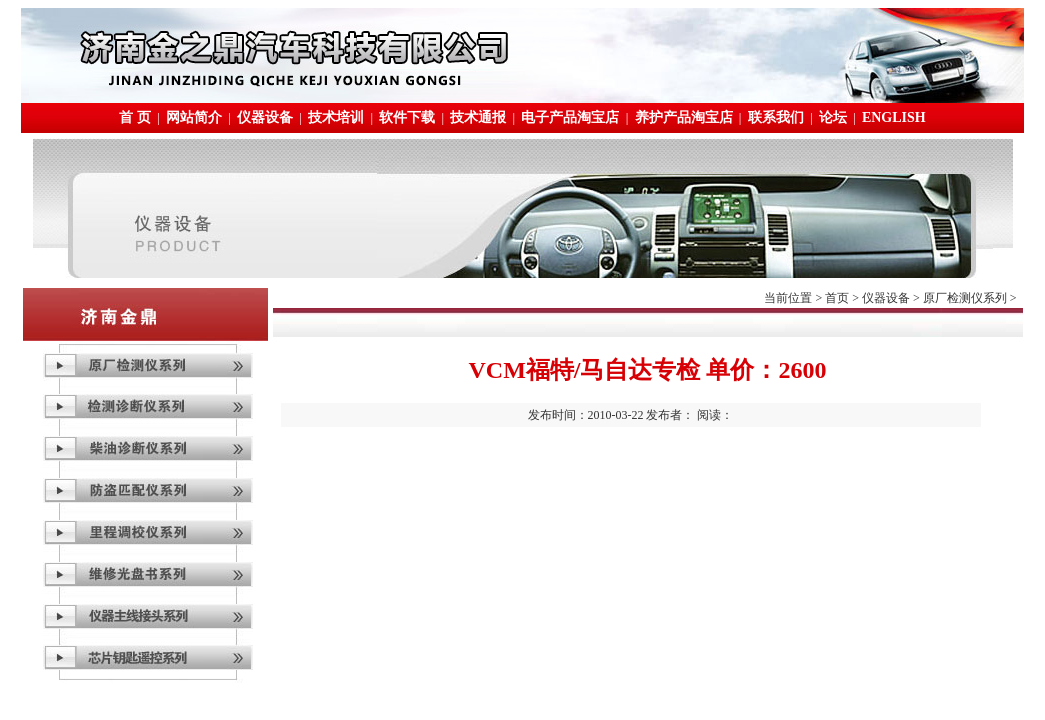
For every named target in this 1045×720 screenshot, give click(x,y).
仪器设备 (265, 117)
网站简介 (194, 117)
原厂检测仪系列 (965, 298)
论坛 (833, 117)
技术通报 (478, 117)
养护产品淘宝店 (684, 117)
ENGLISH (894, 117)
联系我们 (776, 117)
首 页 (135, 117)
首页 (837, 298)
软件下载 (407, 117)
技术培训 (336, 117)
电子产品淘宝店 (570, 117)
